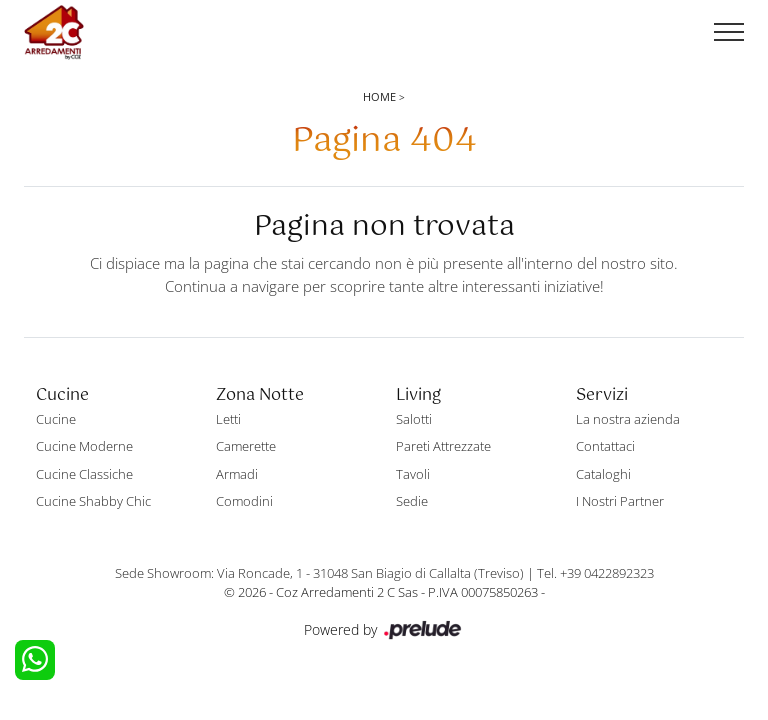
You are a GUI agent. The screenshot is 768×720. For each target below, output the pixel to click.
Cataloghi (603, 474)
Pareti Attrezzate (443, 446)
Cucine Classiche (84, 474)
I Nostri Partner (620, 501)
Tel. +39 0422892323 (595, 573)
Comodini (244, 501)
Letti (228, 419)
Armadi (237, 474)
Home (379, 96)
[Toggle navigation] (729, 33)
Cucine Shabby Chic (93, 501)
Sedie (412, 501)
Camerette (246, 446)
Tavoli (413, 474)
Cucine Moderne (84, 446)
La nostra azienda (628, 419)
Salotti (414, 419)
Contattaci (605, 446)
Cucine (56, 419)
